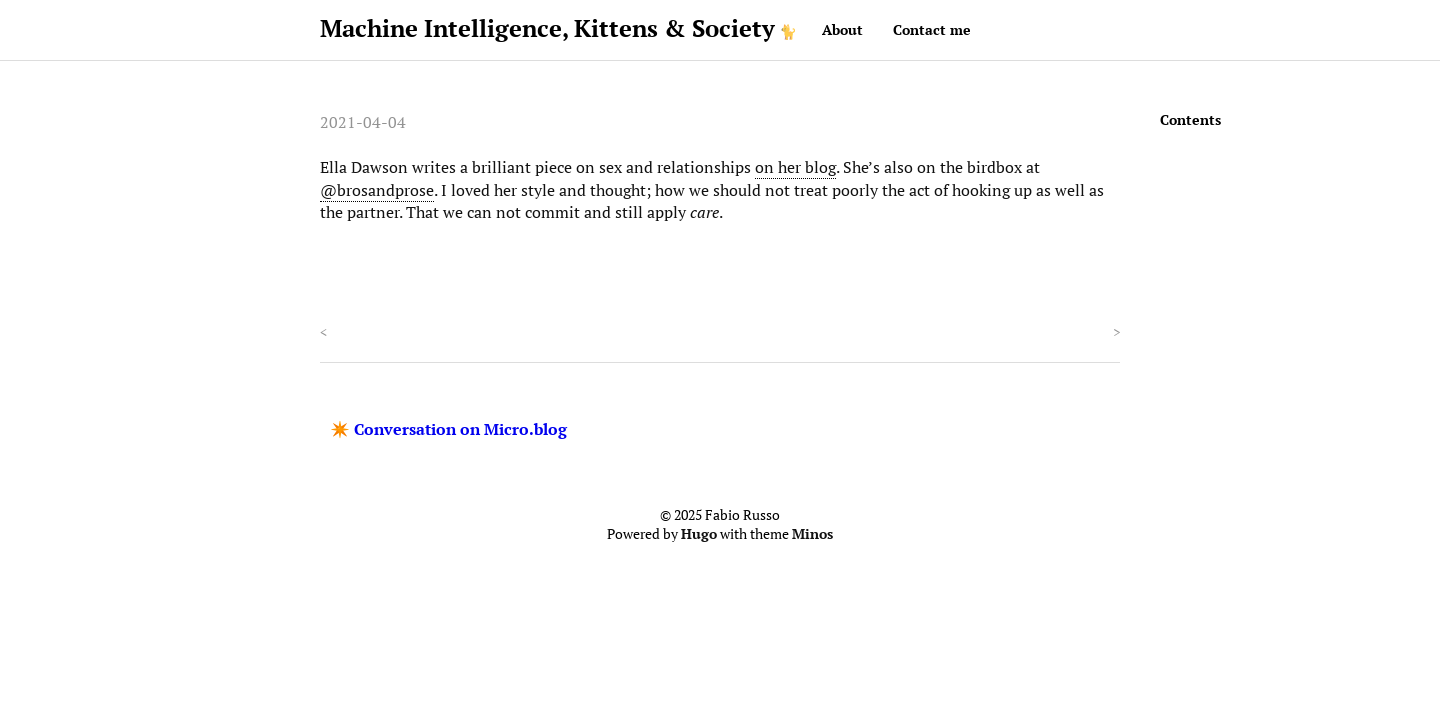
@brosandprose (377, 190)
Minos (812, 534)
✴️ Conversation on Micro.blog (448, 429)
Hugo (699, 534)
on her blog (795, 167)
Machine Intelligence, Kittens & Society (547, 28)
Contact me (932, 29)
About (842, 29)
